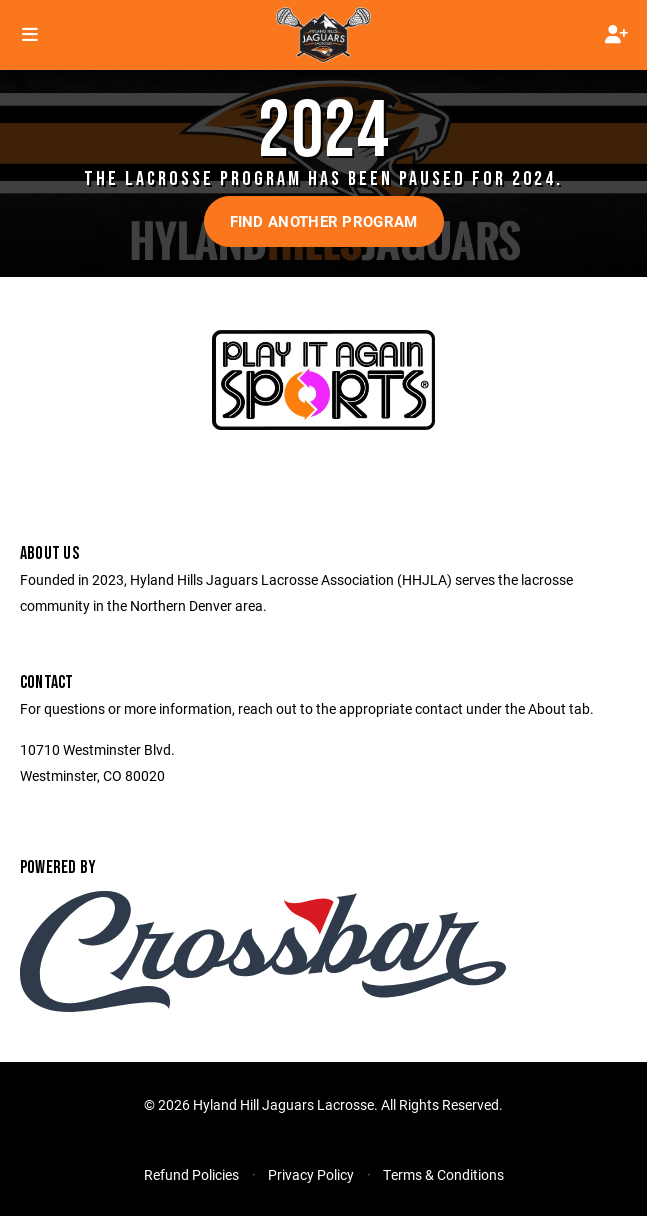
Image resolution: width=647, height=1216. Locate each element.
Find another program (324, 221)
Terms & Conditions (443, 1174)
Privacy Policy (311, 1174)
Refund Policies (191, 1174)
